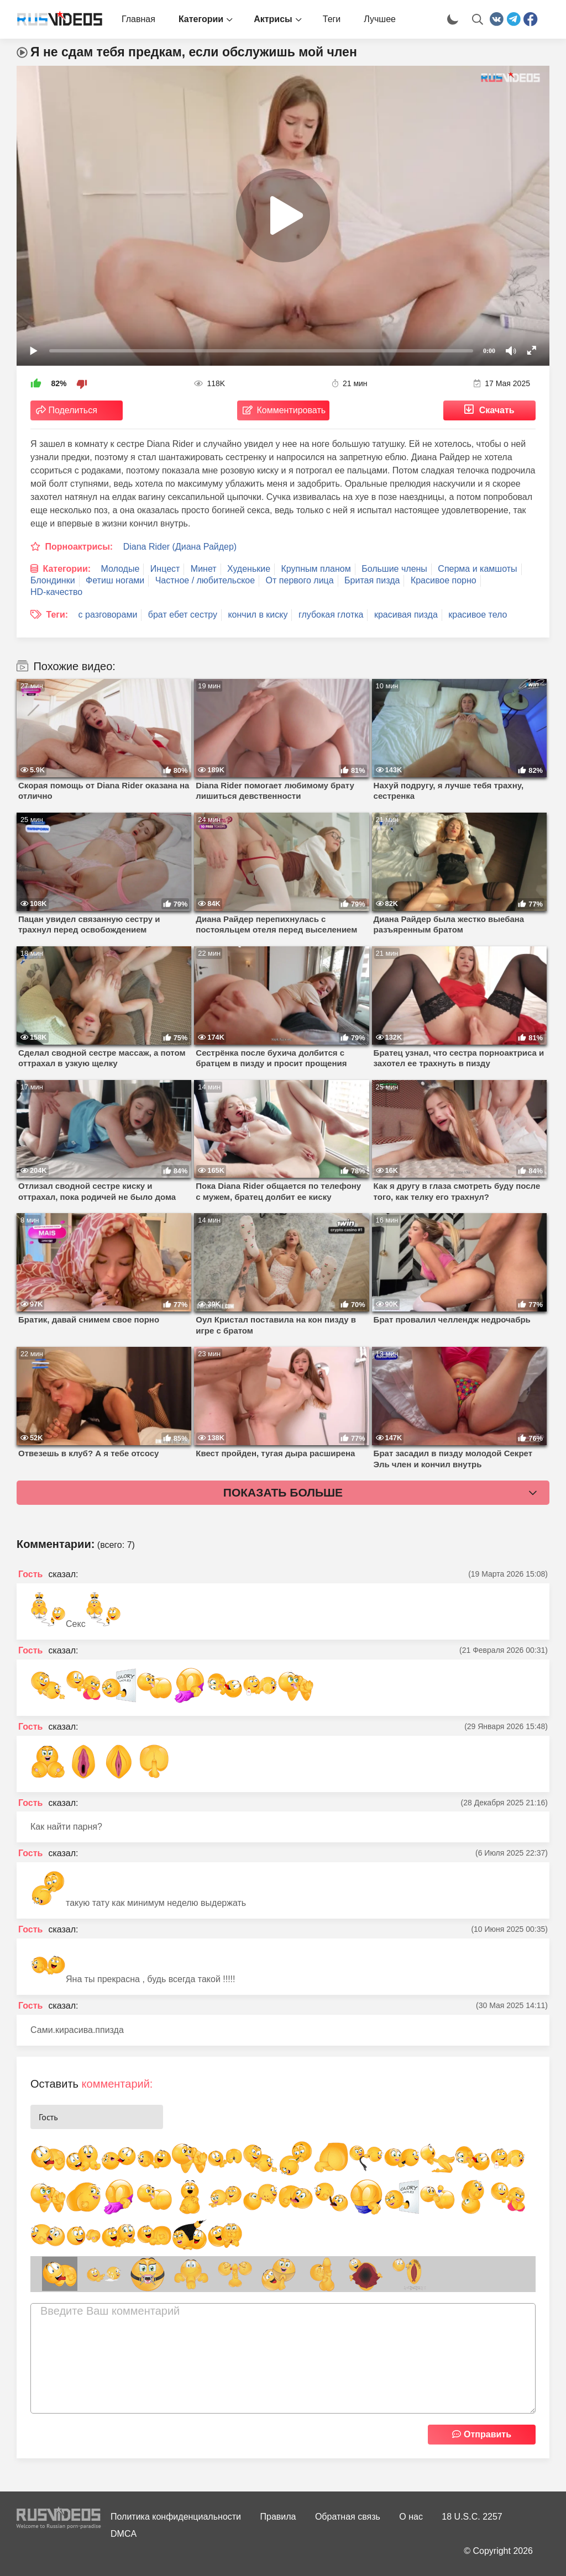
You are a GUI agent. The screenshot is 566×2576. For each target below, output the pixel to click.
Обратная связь (347, 2516)
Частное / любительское (205, 580)
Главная (138, 19)
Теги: (57, 614)
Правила (278, 2516)
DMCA (124, 2533)
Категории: (67, 568)
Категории (201, 19)
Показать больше (283, 1492)
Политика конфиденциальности (176, 2516)
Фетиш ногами (115, 580)
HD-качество (56, 592)
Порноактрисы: (79, 546)
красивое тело (477, 614)
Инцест (165, 568)
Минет (204, 568)
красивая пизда (406, 614)
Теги (332, 19)
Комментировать (291, 410)
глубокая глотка (331, 614)
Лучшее (380, 19)
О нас (411, 2516)
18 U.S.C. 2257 (472, 2516)
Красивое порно (443, 580)
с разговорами (108, 614)
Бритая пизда (372, 580)
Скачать (497, 410)
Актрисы (273, 19)
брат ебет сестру (182, 614)
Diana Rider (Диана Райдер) (180, 546)
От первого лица (300, 580)
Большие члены (394, 568)
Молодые (120, 568)
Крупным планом (316, 568)
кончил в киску (257, 614)
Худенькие (248, 568)
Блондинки (52, 580)
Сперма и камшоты (477, 568)
